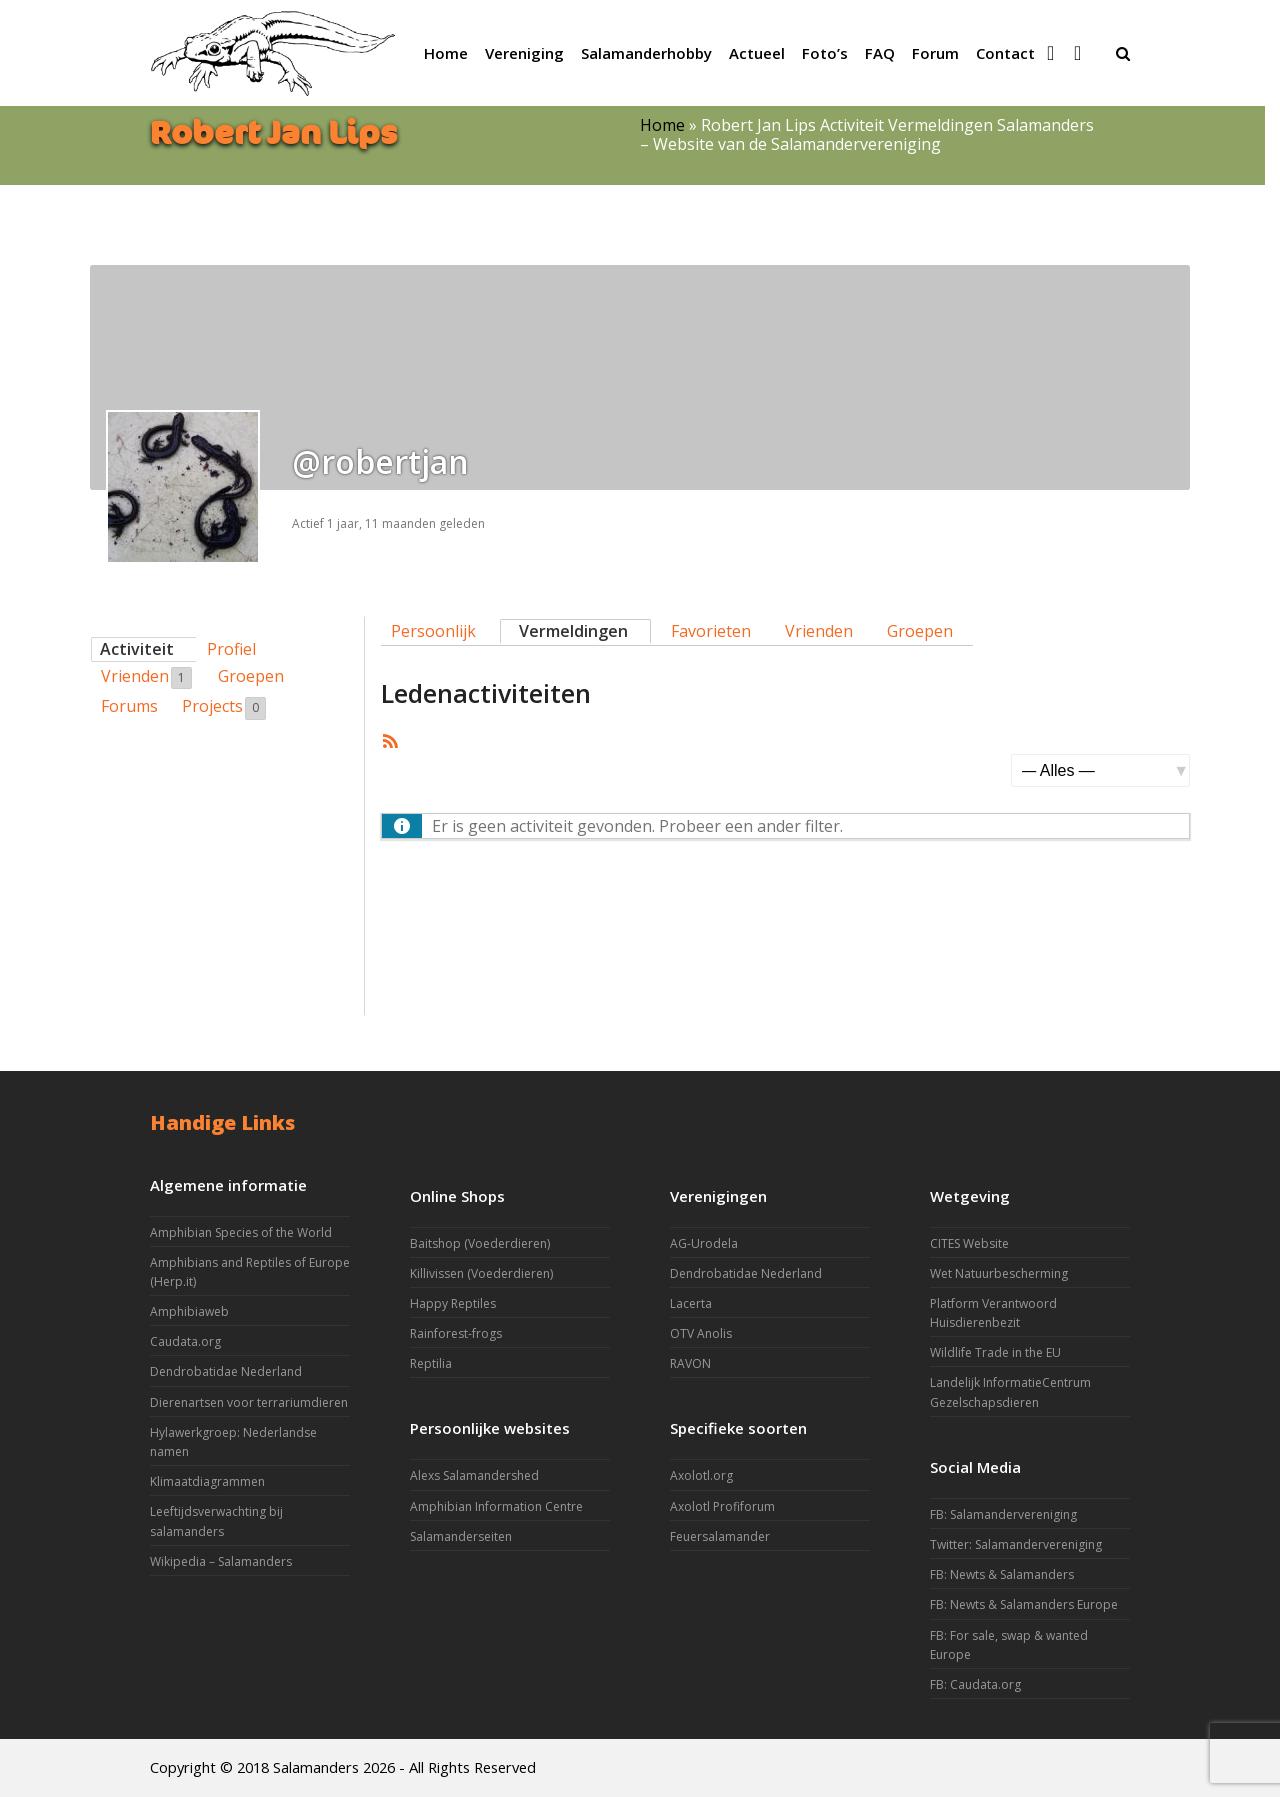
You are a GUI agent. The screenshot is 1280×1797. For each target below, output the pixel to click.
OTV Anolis (701, 1333)
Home (662, 125)
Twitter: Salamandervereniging (1016, 1544)
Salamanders (316, 1767)
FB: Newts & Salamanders (1002, 1574)
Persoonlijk (433, 631)
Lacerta (691, 1303)
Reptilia (431, 1363)
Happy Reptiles (453, 1303)
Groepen (251, 676)
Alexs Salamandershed (474, 1475)
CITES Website (969, 1243)
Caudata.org (185, 1341)
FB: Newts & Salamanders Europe (1024, 1604)
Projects (224, 707)
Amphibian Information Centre (496, 1506)
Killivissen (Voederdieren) (481, 1273)
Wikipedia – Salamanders (221, 1561)
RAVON (690, 1363)
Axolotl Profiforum (722, 1506)
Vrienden (146, 677)
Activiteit (137, 649)
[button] (1123, 53)
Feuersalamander (720, 1536)
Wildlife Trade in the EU (995, 1352)
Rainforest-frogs (456, 1333)
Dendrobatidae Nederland (226, 1371)
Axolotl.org (701, 1475)
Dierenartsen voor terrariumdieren (249, 1402)
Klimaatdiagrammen (207, 1481)
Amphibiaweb (189, 1311)
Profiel (231, 649)
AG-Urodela (704, 1243)
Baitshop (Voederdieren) (480, 1243)
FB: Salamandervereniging (1003, 1514)
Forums (129, 706)
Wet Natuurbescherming (999, 1273)
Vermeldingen (573, 631)
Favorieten (711, 631)
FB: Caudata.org (975, 1684)
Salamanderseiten (461, 1536)
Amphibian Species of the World (241, 1232)
